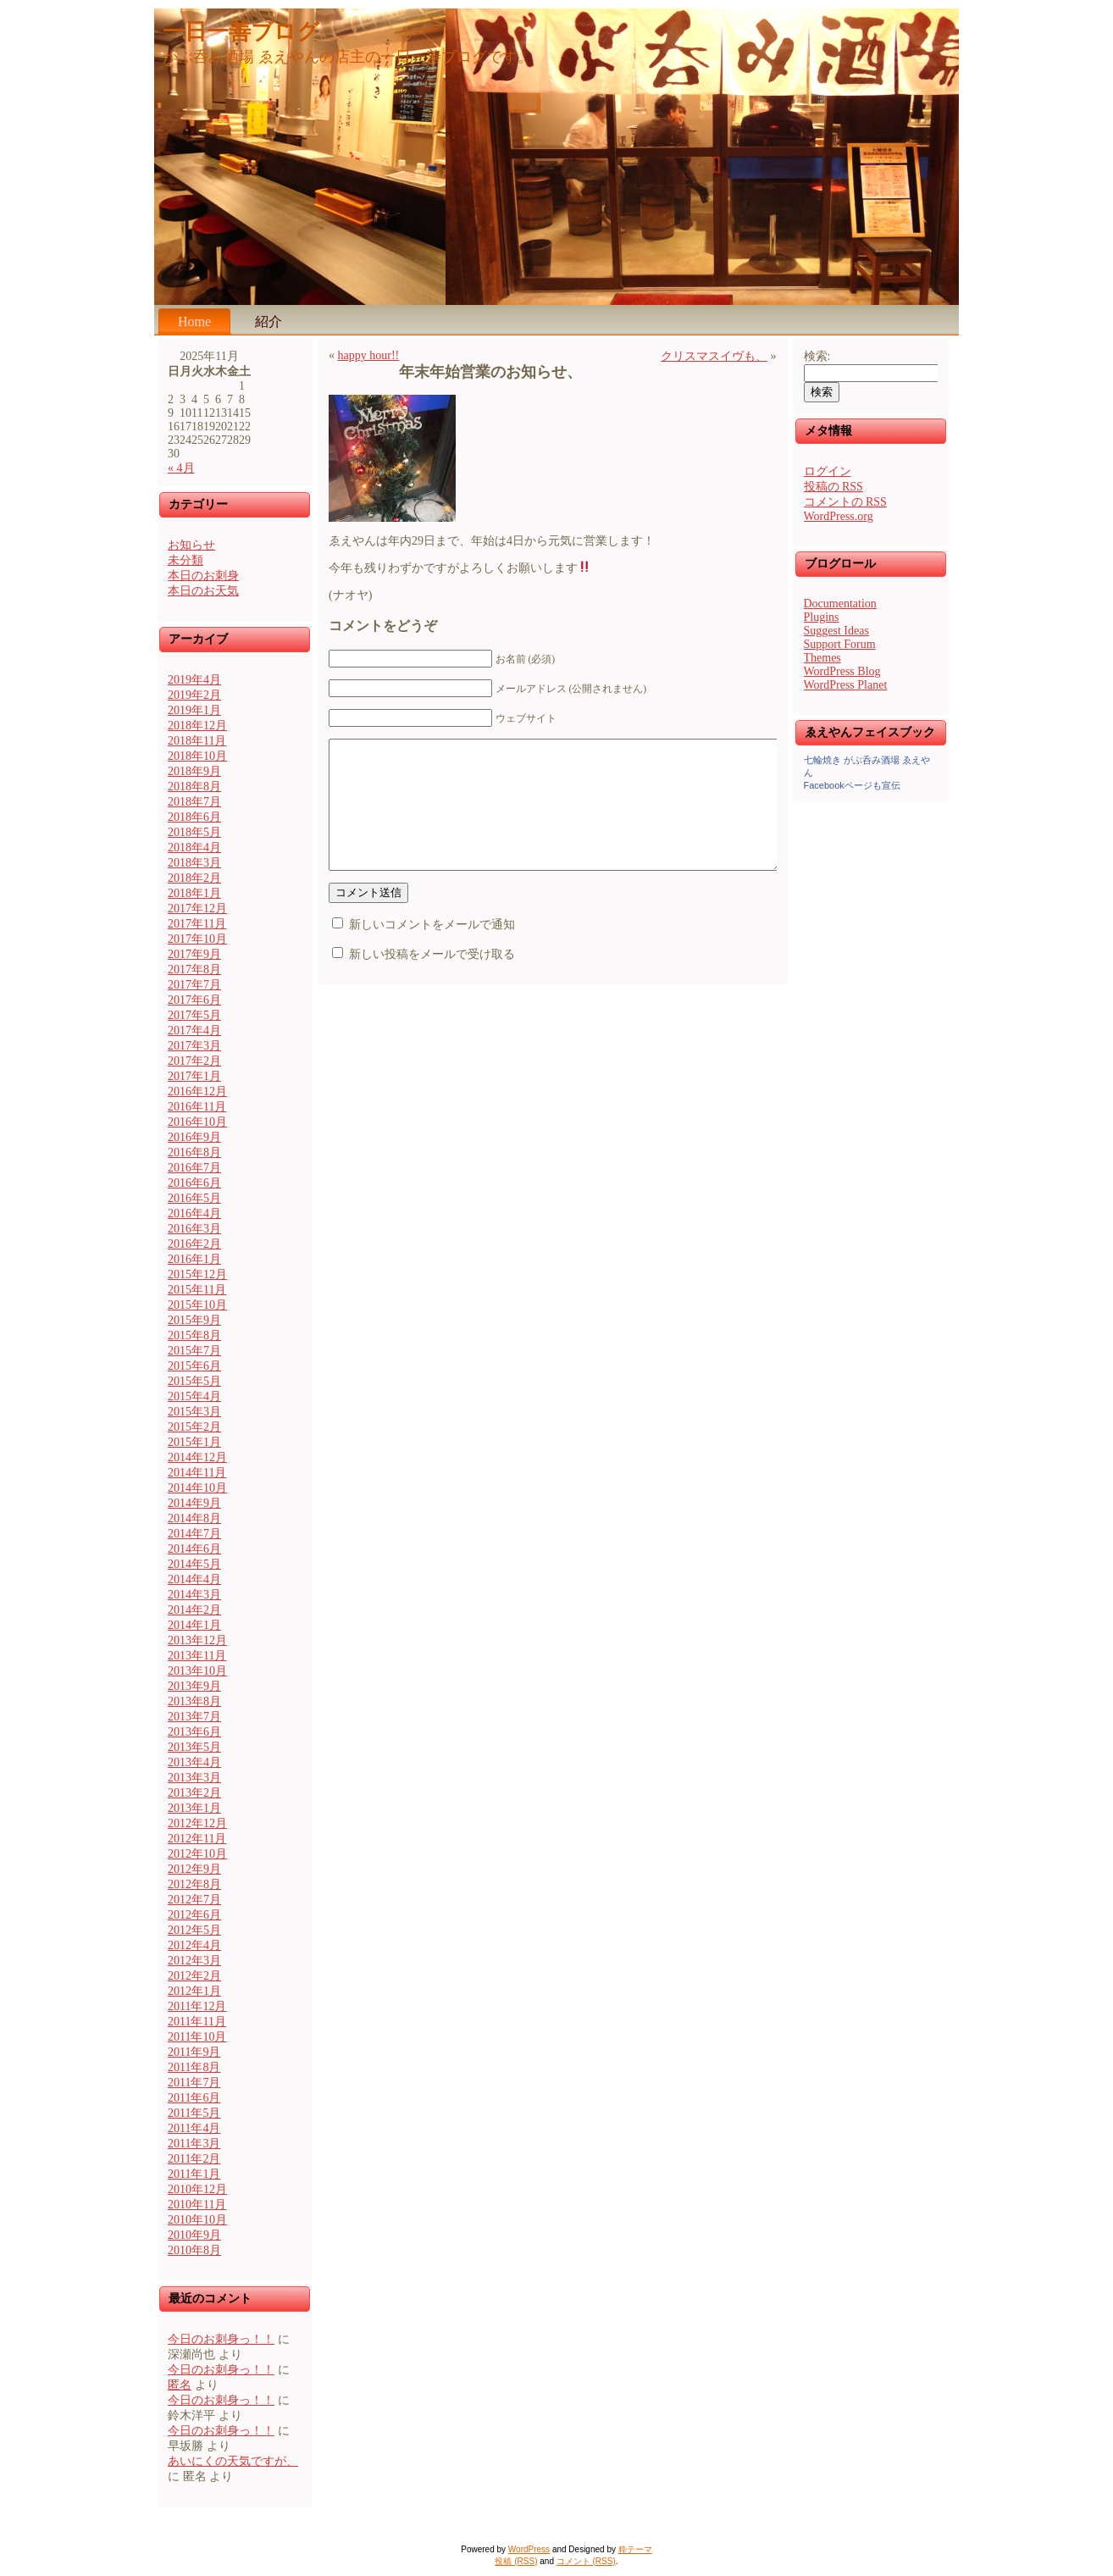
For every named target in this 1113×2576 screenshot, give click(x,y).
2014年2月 (194, 1610)
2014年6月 (194, 1549)
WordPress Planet (846, 685)
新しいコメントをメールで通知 (432, 950)
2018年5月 (194, 832)
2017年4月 (194, 1030)
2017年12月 (197, 908)
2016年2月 (194, 1244)
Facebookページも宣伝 (852, 785)
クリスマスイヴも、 (714, 356)
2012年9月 (194, 1869)
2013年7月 (194, 1716)
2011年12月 (197, 2006)
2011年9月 (194, 2052)
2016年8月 (194, 1152)
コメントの (845, 502)
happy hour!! (369, 355)
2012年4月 (194, 1945)
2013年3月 (194, 1777)
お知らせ (191, 545)
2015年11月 (197, 1289)
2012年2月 (194, 1975)
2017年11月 (197, 923)
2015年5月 (194, 1381)
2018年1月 (194, 893)
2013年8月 (194, 1701)
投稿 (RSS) (516, 2561)
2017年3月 (194, 1045)
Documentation (840, 603)
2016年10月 (197, 1122)
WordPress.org (838, 516)
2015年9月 (194, 1320)
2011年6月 (194, 2097)
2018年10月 (197, 756)
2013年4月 (194, 1762)
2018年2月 (194, 878)
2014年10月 (197, 1488)
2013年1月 (194, 1808)
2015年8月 (194, 1335)
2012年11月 (197, 1838)
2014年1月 (194, 1625)
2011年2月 (194, 2158)
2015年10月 (197, 1305)
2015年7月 (194, 1350)
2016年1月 (194, 1259)
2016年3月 (194, 1228)
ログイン (827, 471)
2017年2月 (194, 1061)
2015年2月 (194, 1427)
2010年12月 (197, 2189)
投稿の (833, 486)
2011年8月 (194, 2067)
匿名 (179, 2385)
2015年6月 (194, 1366)
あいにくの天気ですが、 (233, 2461)
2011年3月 (194, 2143)
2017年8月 (194, 969)
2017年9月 (194, 954)
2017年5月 (194, 1015)
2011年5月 (194, 2113)
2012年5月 (194, 1930)
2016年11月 (197, 1106)
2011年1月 (194, 2174)
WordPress (529, 2549)
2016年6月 (194, 1183)
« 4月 (181, 468)
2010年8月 (194, 2250)
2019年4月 (194, 679)
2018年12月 (197, 725)
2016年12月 (197, 1091)
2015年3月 (194, 1411)
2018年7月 (194, 801)
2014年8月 (194, 1518)
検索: (817, 356)
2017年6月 (194, 1000)
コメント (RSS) (586, 2561)
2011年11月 (197, 2021)
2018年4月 (194, 847)
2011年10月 (197, 2036)
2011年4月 (194, 2128)
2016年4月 (194, 1213)
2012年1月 (194, 1991)
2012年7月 (194, 1899)
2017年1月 (194, 1076)
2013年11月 (197, 1655)
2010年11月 (197, 2204)
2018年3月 (194, 862)
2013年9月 (194, 1686)
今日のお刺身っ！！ (221, 2339)
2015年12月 (197, 1274)
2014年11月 (197, 1472)
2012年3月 (194, 1960)
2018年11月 (197, 740)
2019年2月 (194, 695)
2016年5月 (194, 1198)
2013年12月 (197, 1640)
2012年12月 (197, 1823)
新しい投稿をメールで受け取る (432, 979)
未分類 (185, 560)
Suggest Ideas (836, 630)
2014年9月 (194, 1503)
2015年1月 (194, 1442)
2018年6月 (194, 817)
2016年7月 (194, 1167)
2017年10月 (197, 939)
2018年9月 (194, 771)
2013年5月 (194, 1747)
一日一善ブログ (241, 31)
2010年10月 (197, 2219)
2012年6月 (194, 1914)
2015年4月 (194, 1396)
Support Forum (840, 644)
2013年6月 (194, 1732)
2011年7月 (194, 2082)
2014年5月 (194, 1564)
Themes (822, 657)
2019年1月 (194, 710)
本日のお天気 (203, 590)
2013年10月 (197, 1671)
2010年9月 (194, 2235)
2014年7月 (194, 1533)
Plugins (821, 617)
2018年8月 (194, 786)
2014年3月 (194, 1594)
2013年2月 (194, 1793)
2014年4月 (194, 1579)
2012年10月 (197, 1854)
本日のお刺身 (203, 575)
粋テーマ (635, 2549)
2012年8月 (194, 1884)
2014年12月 (197, 1457)
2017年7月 (194, 984)
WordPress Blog (842, 671)
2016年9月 (194, 1137)
